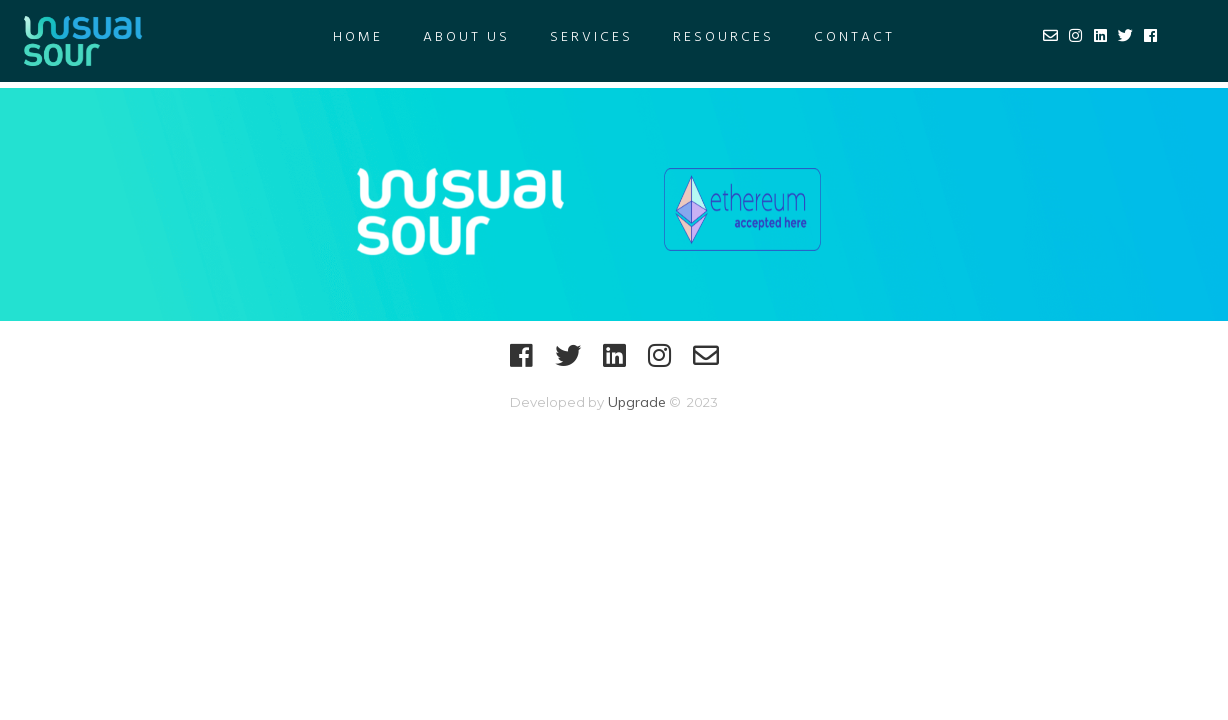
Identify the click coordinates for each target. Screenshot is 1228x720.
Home (358, 37)
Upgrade (635, 402)
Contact (854, 37)
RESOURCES (723, 37)
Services (591, 37)
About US (466, 37)
